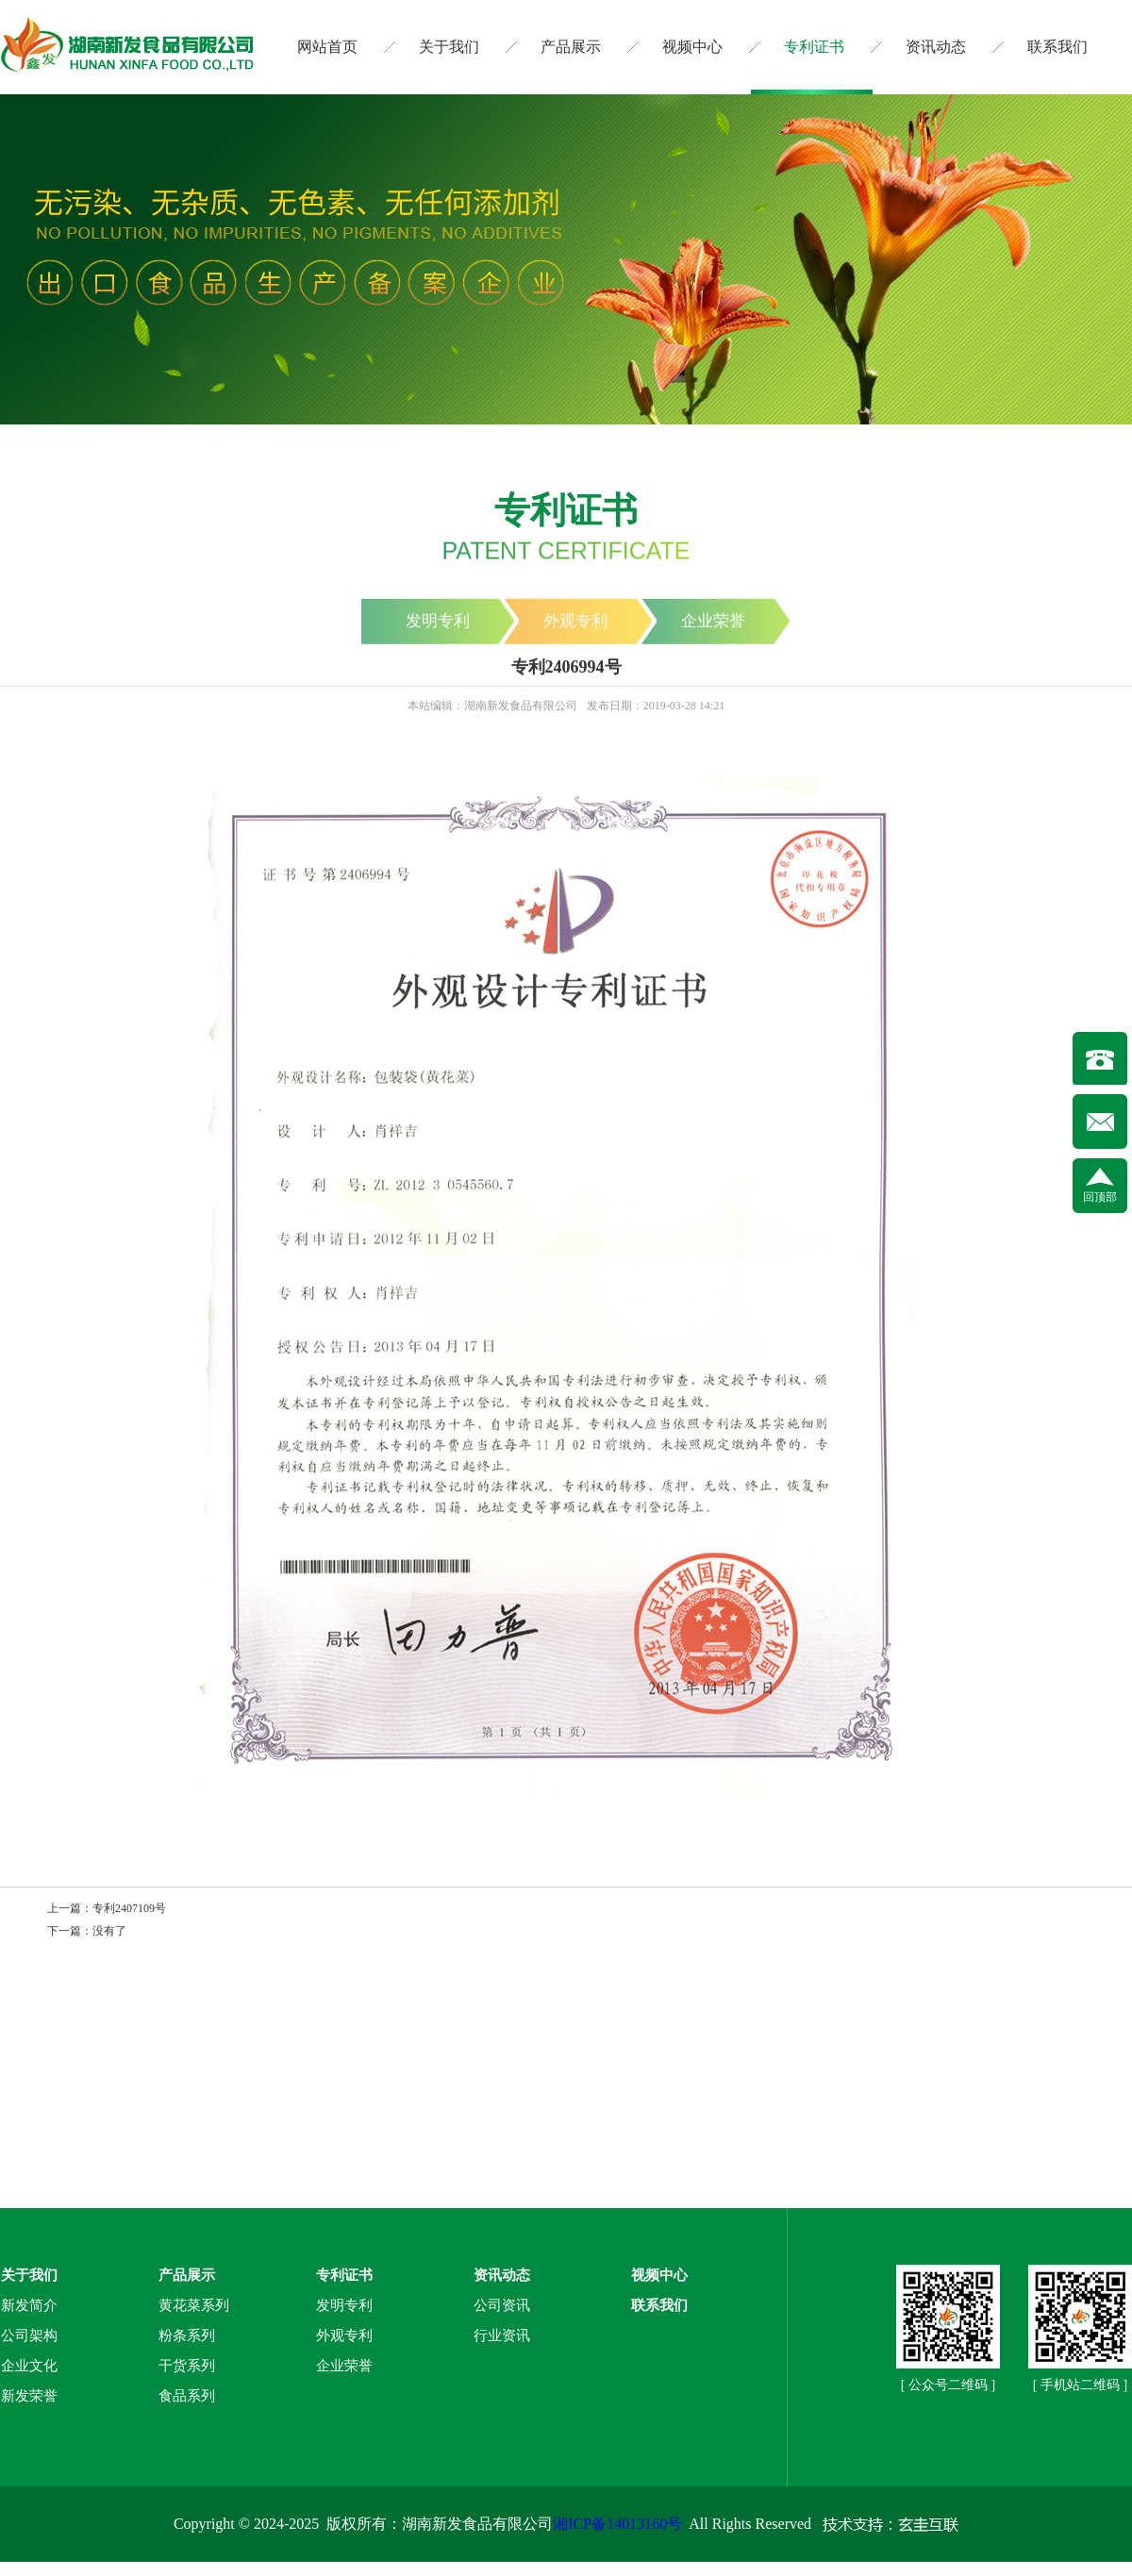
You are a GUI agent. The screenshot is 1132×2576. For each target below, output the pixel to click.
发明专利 (344, 2305)
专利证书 (814, 47)
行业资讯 (502, 2335)
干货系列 (186, 2365)
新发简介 (29, 2305)
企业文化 (29, 2365)
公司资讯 (502, 2305)
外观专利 (344, 2335)
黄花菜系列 (193, 2305)
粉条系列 (186, 2335)
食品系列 (186, 2395)
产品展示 (571, 47)
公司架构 (29, 2335)
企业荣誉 (344, 2365)
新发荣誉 (29, 2395)
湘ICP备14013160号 (617, 2524)
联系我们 (1057, 47)
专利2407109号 (129, 1909)
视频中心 (692, 47)
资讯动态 (936, 47)
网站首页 (327, 47)
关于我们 (449, 47)
